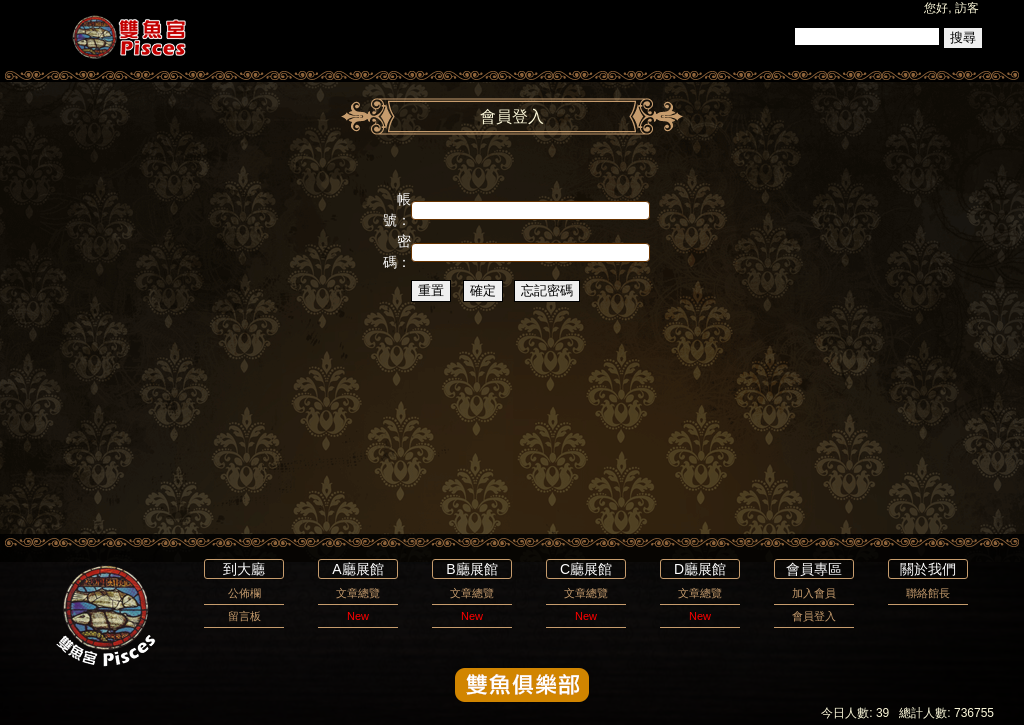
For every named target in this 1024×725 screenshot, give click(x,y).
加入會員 (814, 593)
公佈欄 (244, 593)
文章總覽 (358, 593)
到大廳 (244, 569)
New (358, 616)
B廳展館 (471, 569)
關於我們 (928, 569)
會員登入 (814, 616)
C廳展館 (586, 569)
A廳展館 (357, 569)
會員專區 (814, 569)
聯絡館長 (928, 593)
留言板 (244, 616)
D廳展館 (700, 569)
